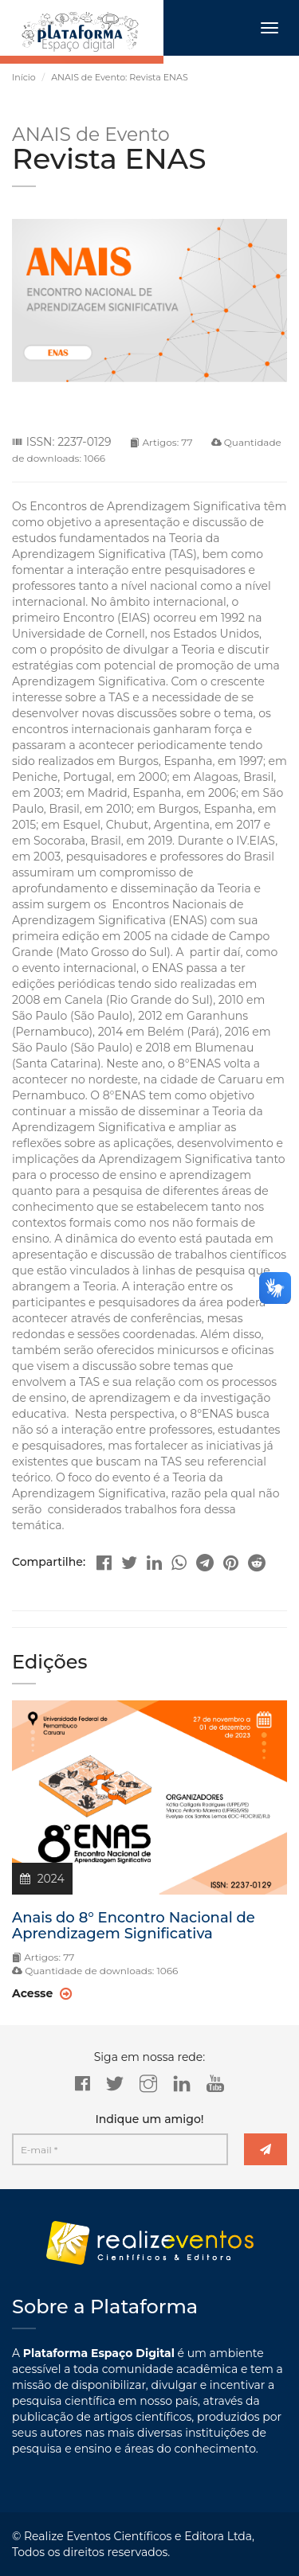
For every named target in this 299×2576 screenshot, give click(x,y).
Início (24, 77)
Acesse (42, 1993)
